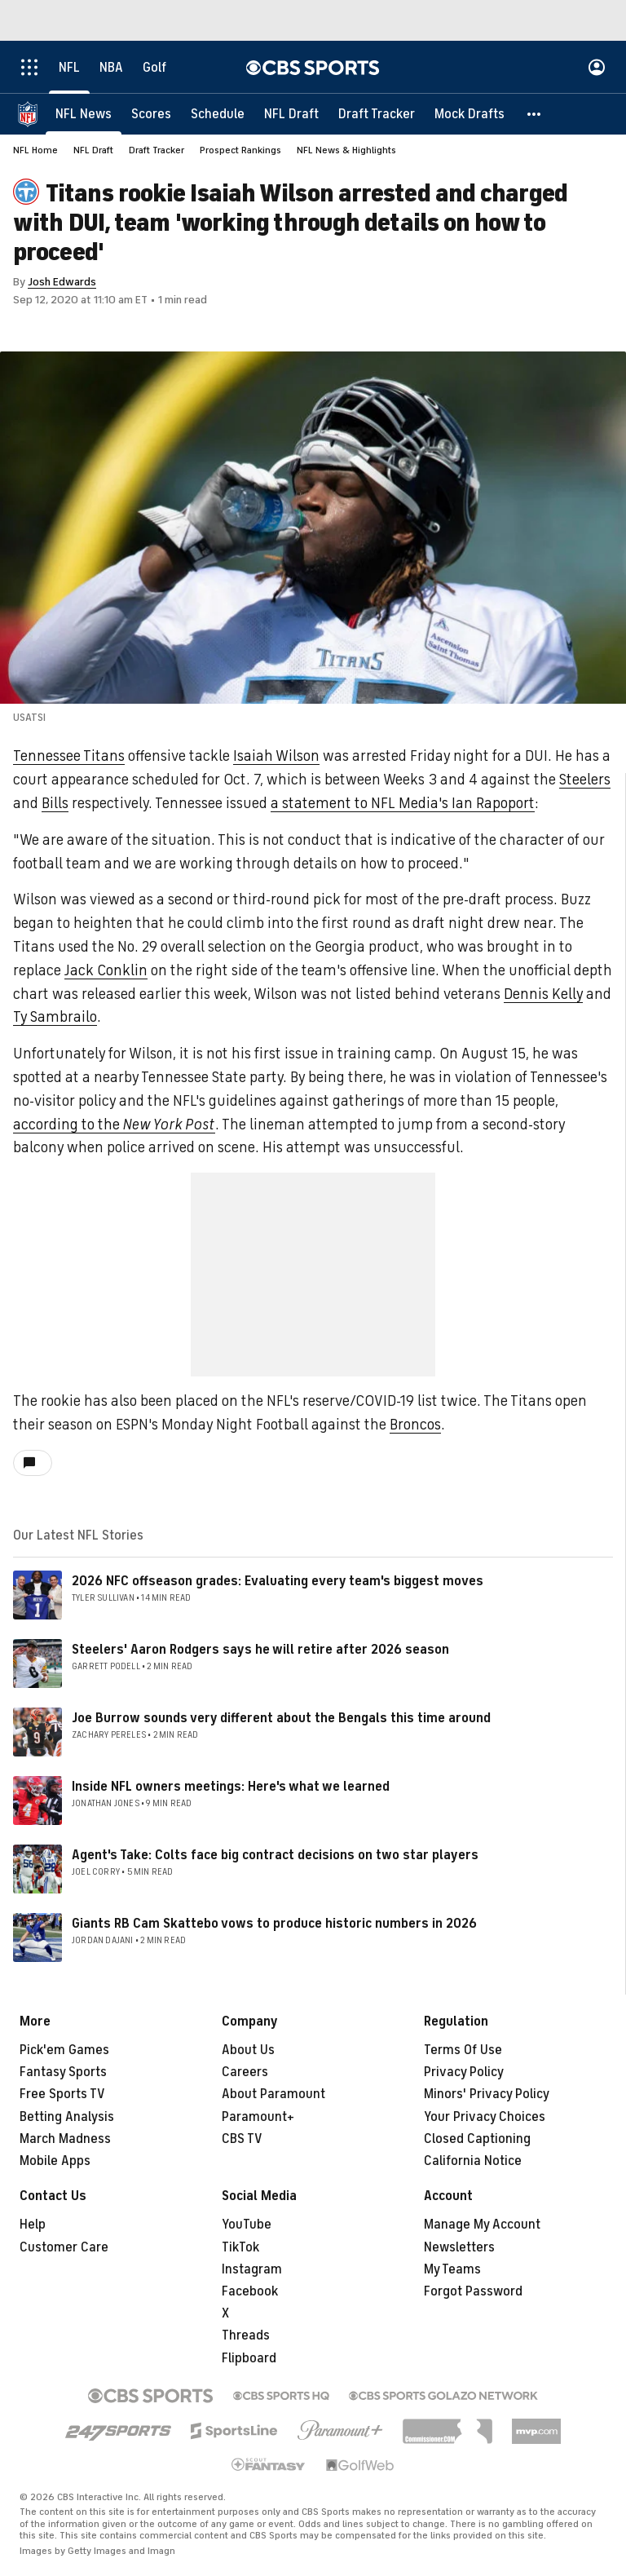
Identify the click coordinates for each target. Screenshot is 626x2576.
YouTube (246, 2224)
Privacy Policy (464, 2072)
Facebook (250, 2291)
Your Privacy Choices (484, 2117)
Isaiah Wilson (276, 756)
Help (33, 2224)
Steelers (585, 780)
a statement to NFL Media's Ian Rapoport (403, 803)
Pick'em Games (64, 2050)
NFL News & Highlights (346, 150)
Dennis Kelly (543, 994)
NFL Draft (93, 150)
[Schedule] (217, 114)
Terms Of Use (463, 2050)
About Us (248, 2050)
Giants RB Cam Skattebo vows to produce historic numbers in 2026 (274, 1923)
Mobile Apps (55, 2161)
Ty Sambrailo (55, 1017)
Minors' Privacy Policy (486, 2094)
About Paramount (273, 2094)
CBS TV (242, 2139)
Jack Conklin (106, 970)
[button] (534, 114)
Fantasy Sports (63, 2072)
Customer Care (64, 2247)
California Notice (473, 2161)
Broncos (415, 1425)
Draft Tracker (156, 150)
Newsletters (459, 2247)
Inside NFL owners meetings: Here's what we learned (231, 1786)
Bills (55, 803)
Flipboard (249, 2358)
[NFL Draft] (291, 114)
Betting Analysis (67, 2117)
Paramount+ (258, 2117)
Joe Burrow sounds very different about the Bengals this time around (281, 1718)
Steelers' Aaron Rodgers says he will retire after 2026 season (260, 1649)
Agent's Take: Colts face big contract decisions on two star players (275, 1855)
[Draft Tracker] (376, 114)
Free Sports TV (62, 2094)
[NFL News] (83, 114)
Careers (245, 2072)
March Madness (65, 2139)
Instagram (252, 2269)
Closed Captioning (477, 2139)
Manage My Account (482, 2224)
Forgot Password (473, 2291)
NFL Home (35, 150)
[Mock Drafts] (469, 114)
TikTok (240, 2247)
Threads (246, 2335)
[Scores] (151, 114)
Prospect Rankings (240, 150)
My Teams (452, 2269)
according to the (114, 1124)
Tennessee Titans (69, 756)
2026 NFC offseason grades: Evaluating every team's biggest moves (277, 1581)
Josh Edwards (62, 282)
